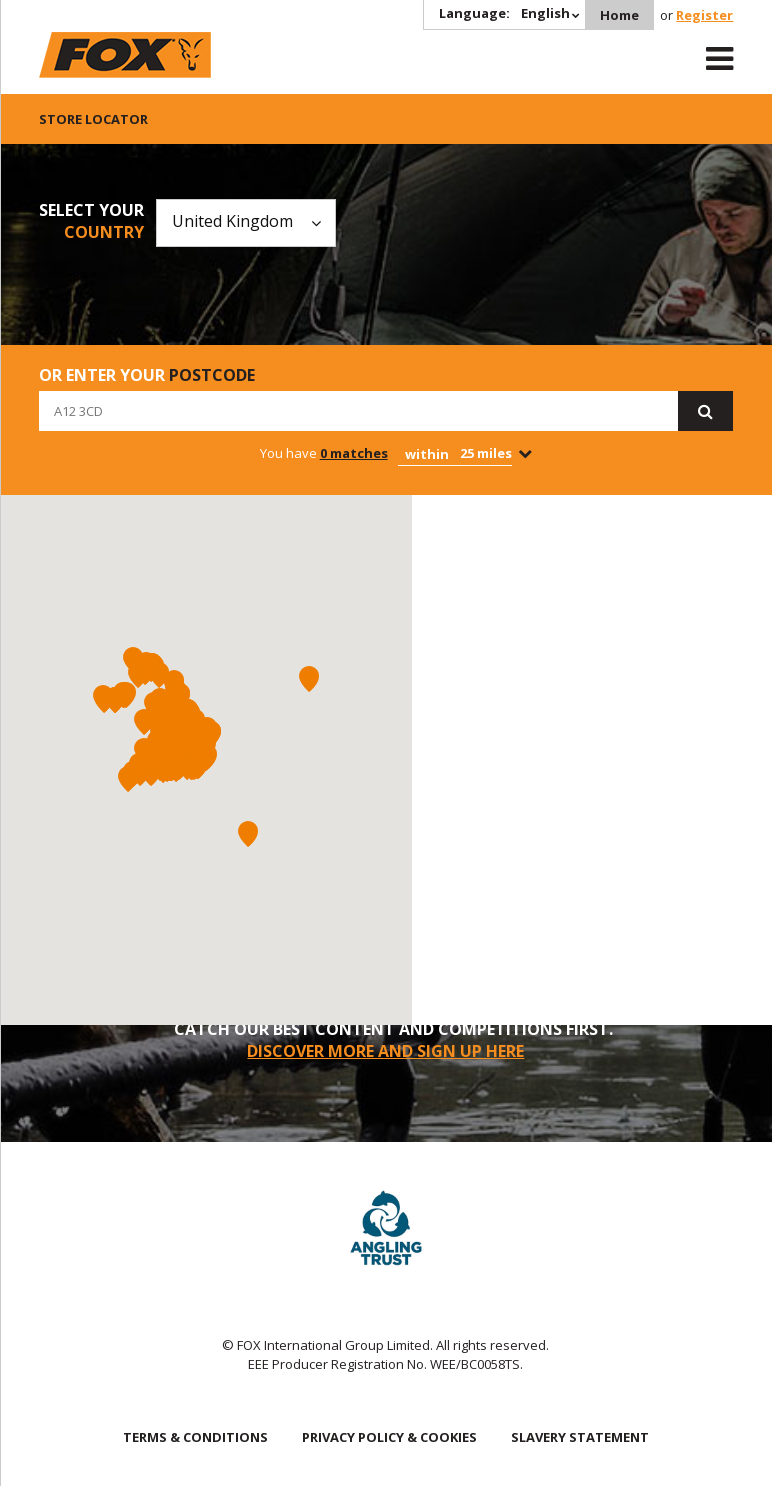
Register (704, 15)
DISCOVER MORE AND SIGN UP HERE (385, 1051)
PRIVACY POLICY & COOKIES (389, 1437)
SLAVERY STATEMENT (580, 1437)
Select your (91, 221)
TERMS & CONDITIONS (195, 1437)
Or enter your (147, 375)
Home (619, 15)
